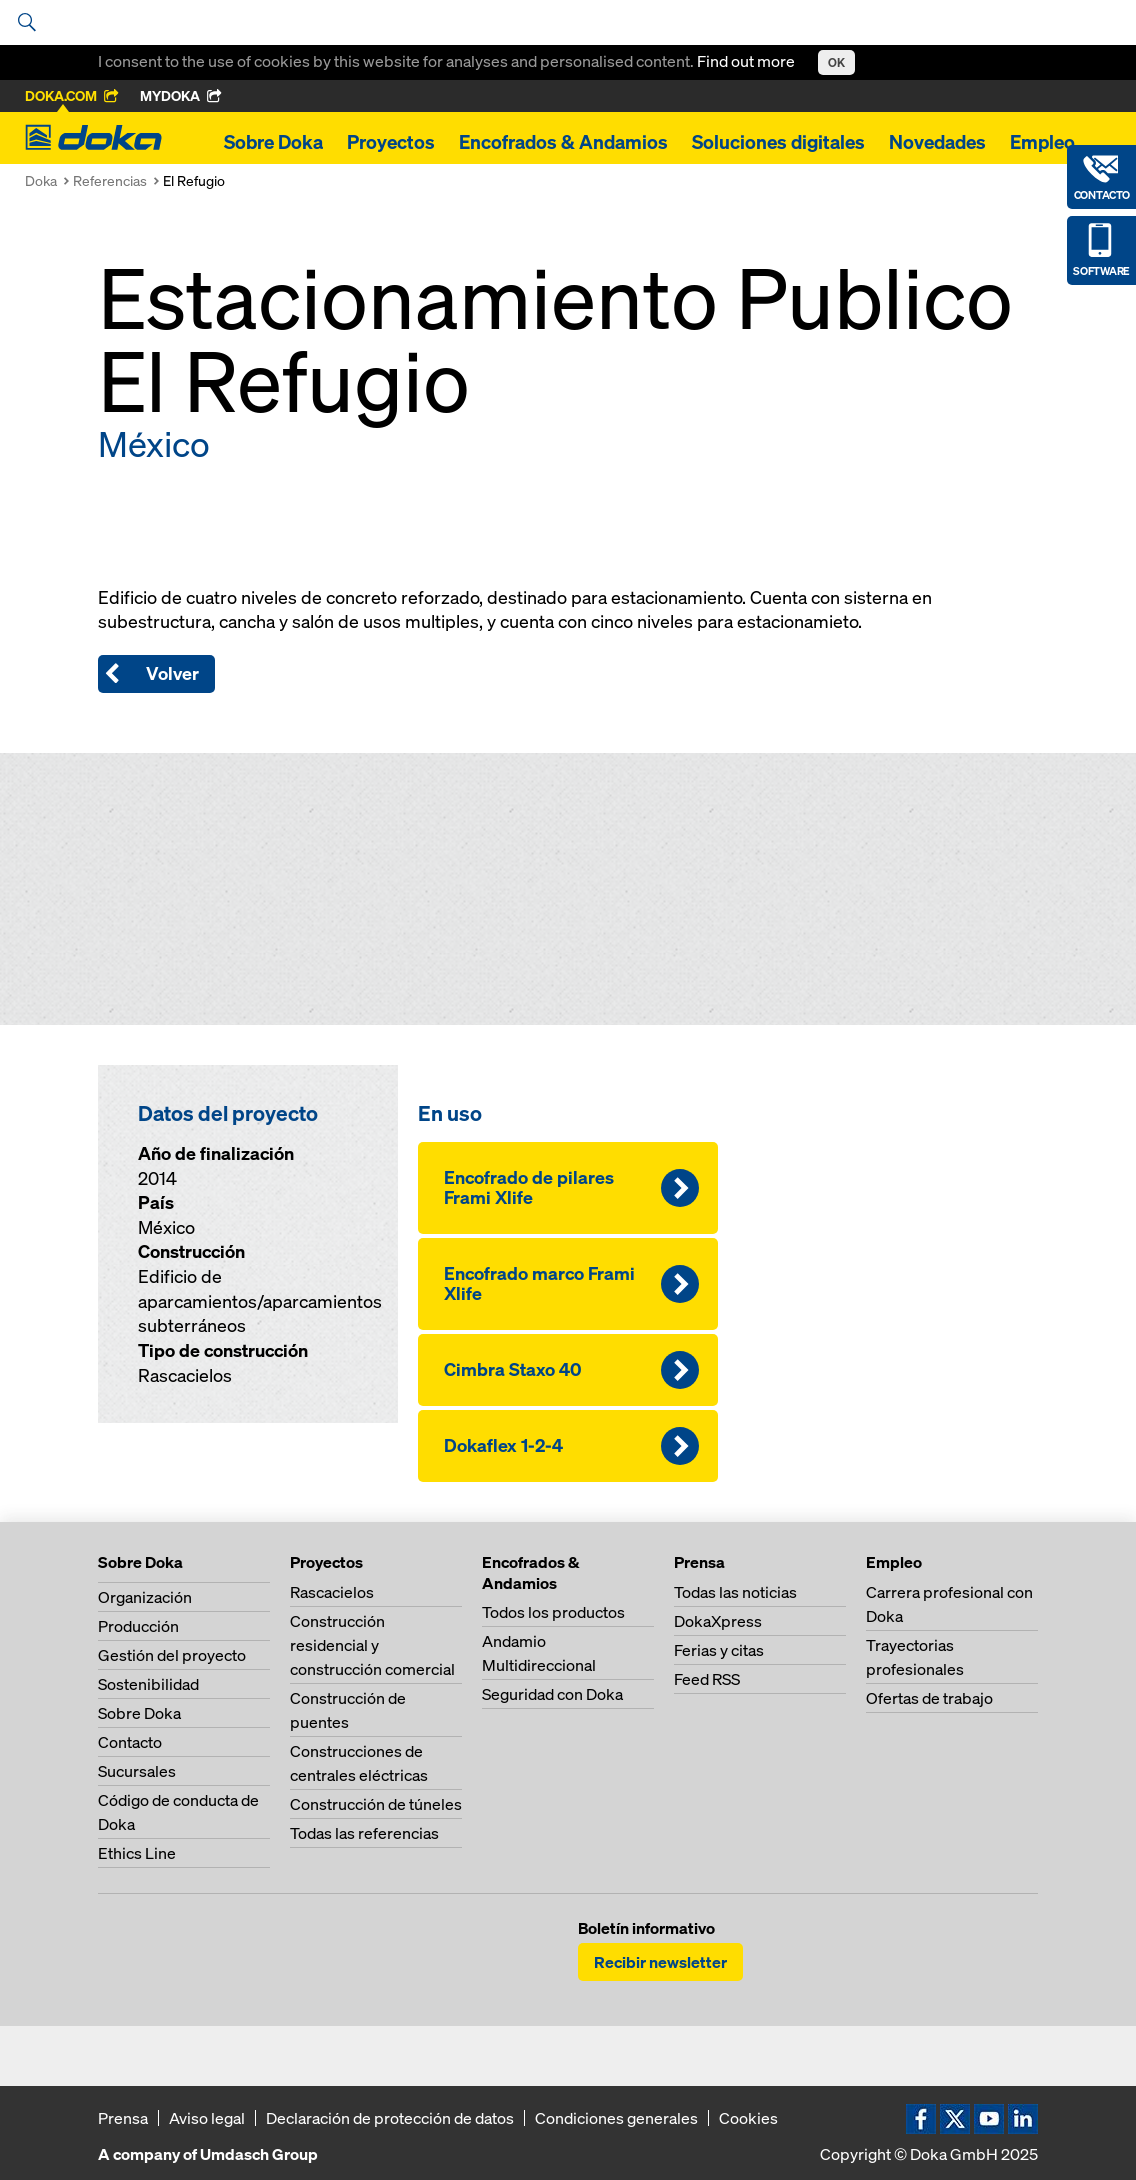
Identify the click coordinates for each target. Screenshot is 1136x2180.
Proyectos (391, 142)
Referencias (110, 180)
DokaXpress (718, 1621)
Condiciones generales (616, 2118)
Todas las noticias (735, 1592)
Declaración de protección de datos (390, 2118)
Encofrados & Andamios (563, 142)
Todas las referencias (364, 1833)
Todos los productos (553, 1612)
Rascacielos (332, 1592)
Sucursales (137, 1771)
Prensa (123, 2118)
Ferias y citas (719, 1650)
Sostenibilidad (148, 1684)
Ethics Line (137, 1853)
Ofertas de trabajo (929, 1698)
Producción (138, 1626)
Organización (145, 1597)
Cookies (748, 2118)
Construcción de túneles (376, 1804)
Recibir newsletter (660, 1962)
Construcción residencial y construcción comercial (372, 1645)
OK (836, 62)
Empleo (1042, 142)
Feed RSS (707, 1679)
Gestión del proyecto (172, 1655)
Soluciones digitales (778, 142)
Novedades (937, 142)
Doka (41, 180)
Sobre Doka (273, 142)
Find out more (747, 61)
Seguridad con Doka (552, 1694)
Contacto (130, 1742)
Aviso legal (207, 2118)
